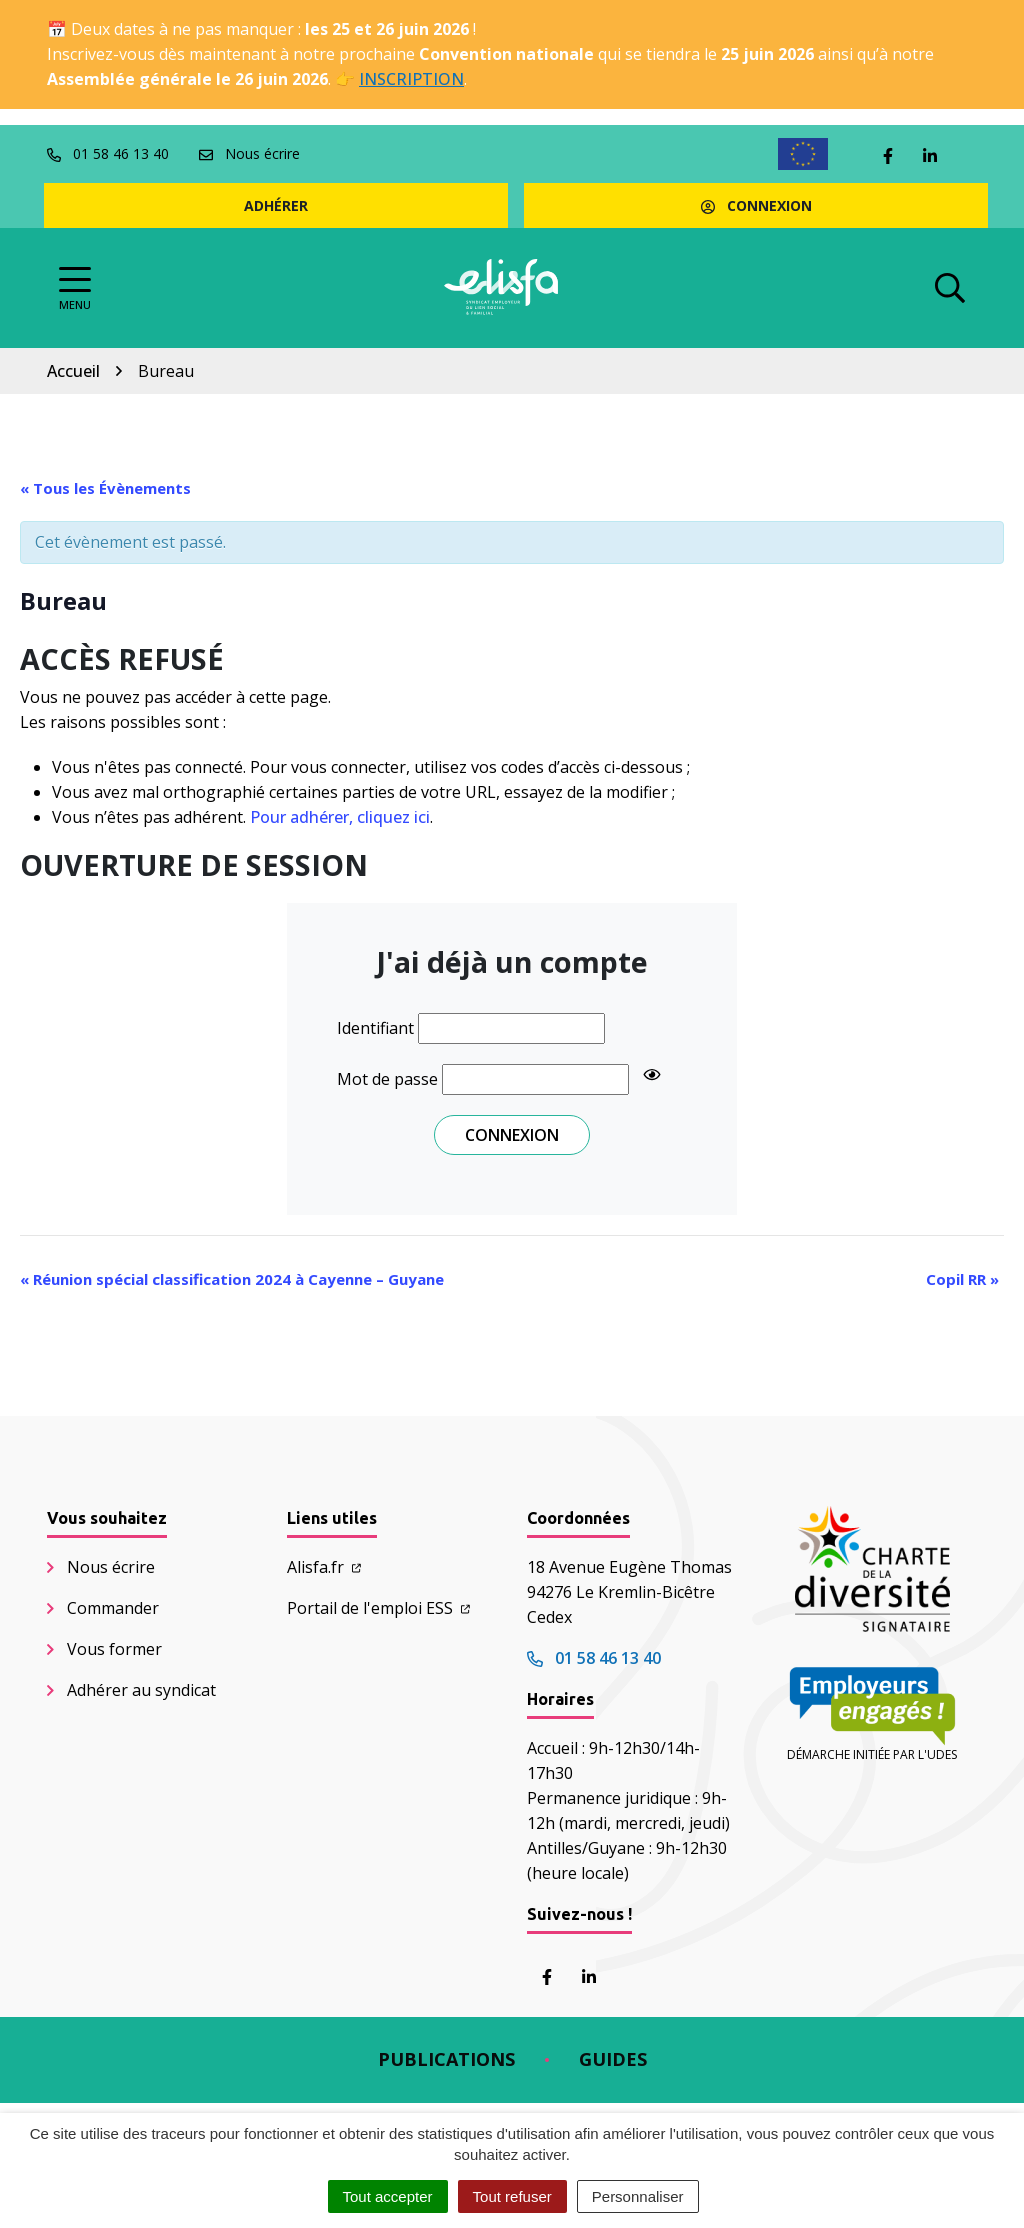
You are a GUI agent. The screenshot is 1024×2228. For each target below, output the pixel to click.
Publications (446, 2059)
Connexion (756, 205)
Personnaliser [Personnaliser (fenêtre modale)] (638, 2196)
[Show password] (652, 1075)
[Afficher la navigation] (75, 288)
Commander (113, 1608)
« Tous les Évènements (105, 488)
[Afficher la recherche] (950, 288)
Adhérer (276, 205)
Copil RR (962, 1279)
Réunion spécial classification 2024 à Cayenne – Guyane (232, 1279)
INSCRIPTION (411, 79)
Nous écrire (111, 1567)
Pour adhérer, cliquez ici (340, 817)
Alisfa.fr (324, 1567)
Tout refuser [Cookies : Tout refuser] (512, 2196)
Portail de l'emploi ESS (378, 1608)
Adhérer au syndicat (141, 1690)
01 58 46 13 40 (594, 1658)
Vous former (114, 1649)
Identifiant (375, 1028)
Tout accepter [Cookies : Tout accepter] (388, 2196)
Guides (613, 2059)
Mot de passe (387, 1079)
